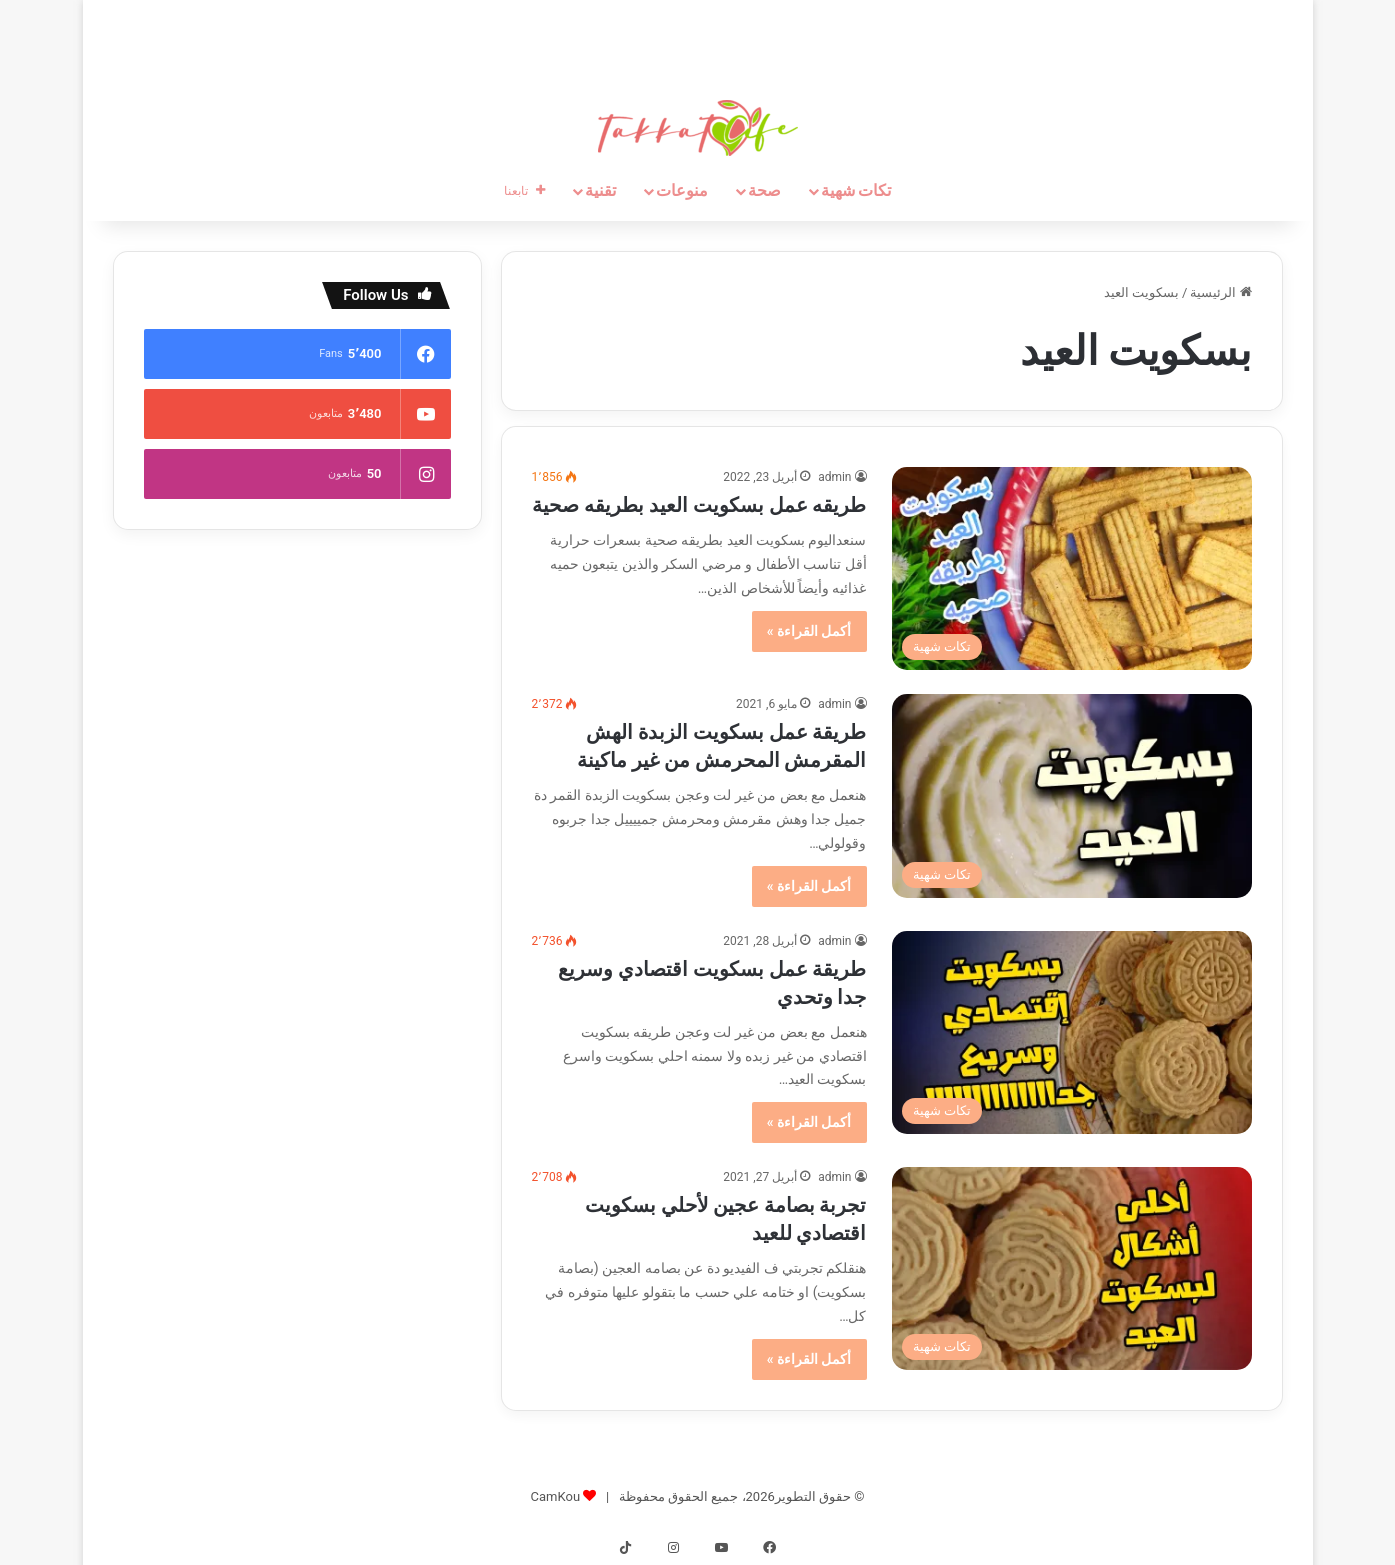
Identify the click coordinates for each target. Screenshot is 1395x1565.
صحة (764, 190)
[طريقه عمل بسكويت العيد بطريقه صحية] (1072, 568)
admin (834, 477)
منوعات (682, 190)
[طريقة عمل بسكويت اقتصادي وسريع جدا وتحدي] (1072, 1032)
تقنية (600, 190)
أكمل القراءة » (809, 631)
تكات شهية (856, 190)
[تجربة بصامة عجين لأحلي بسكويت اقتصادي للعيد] (1072, 1268)
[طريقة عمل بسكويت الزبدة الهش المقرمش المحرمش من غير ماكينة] (1072, 795)
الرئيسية (1220, 292)
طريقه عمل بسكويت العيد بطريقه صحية (699, 505)
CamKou (556, 1496)
